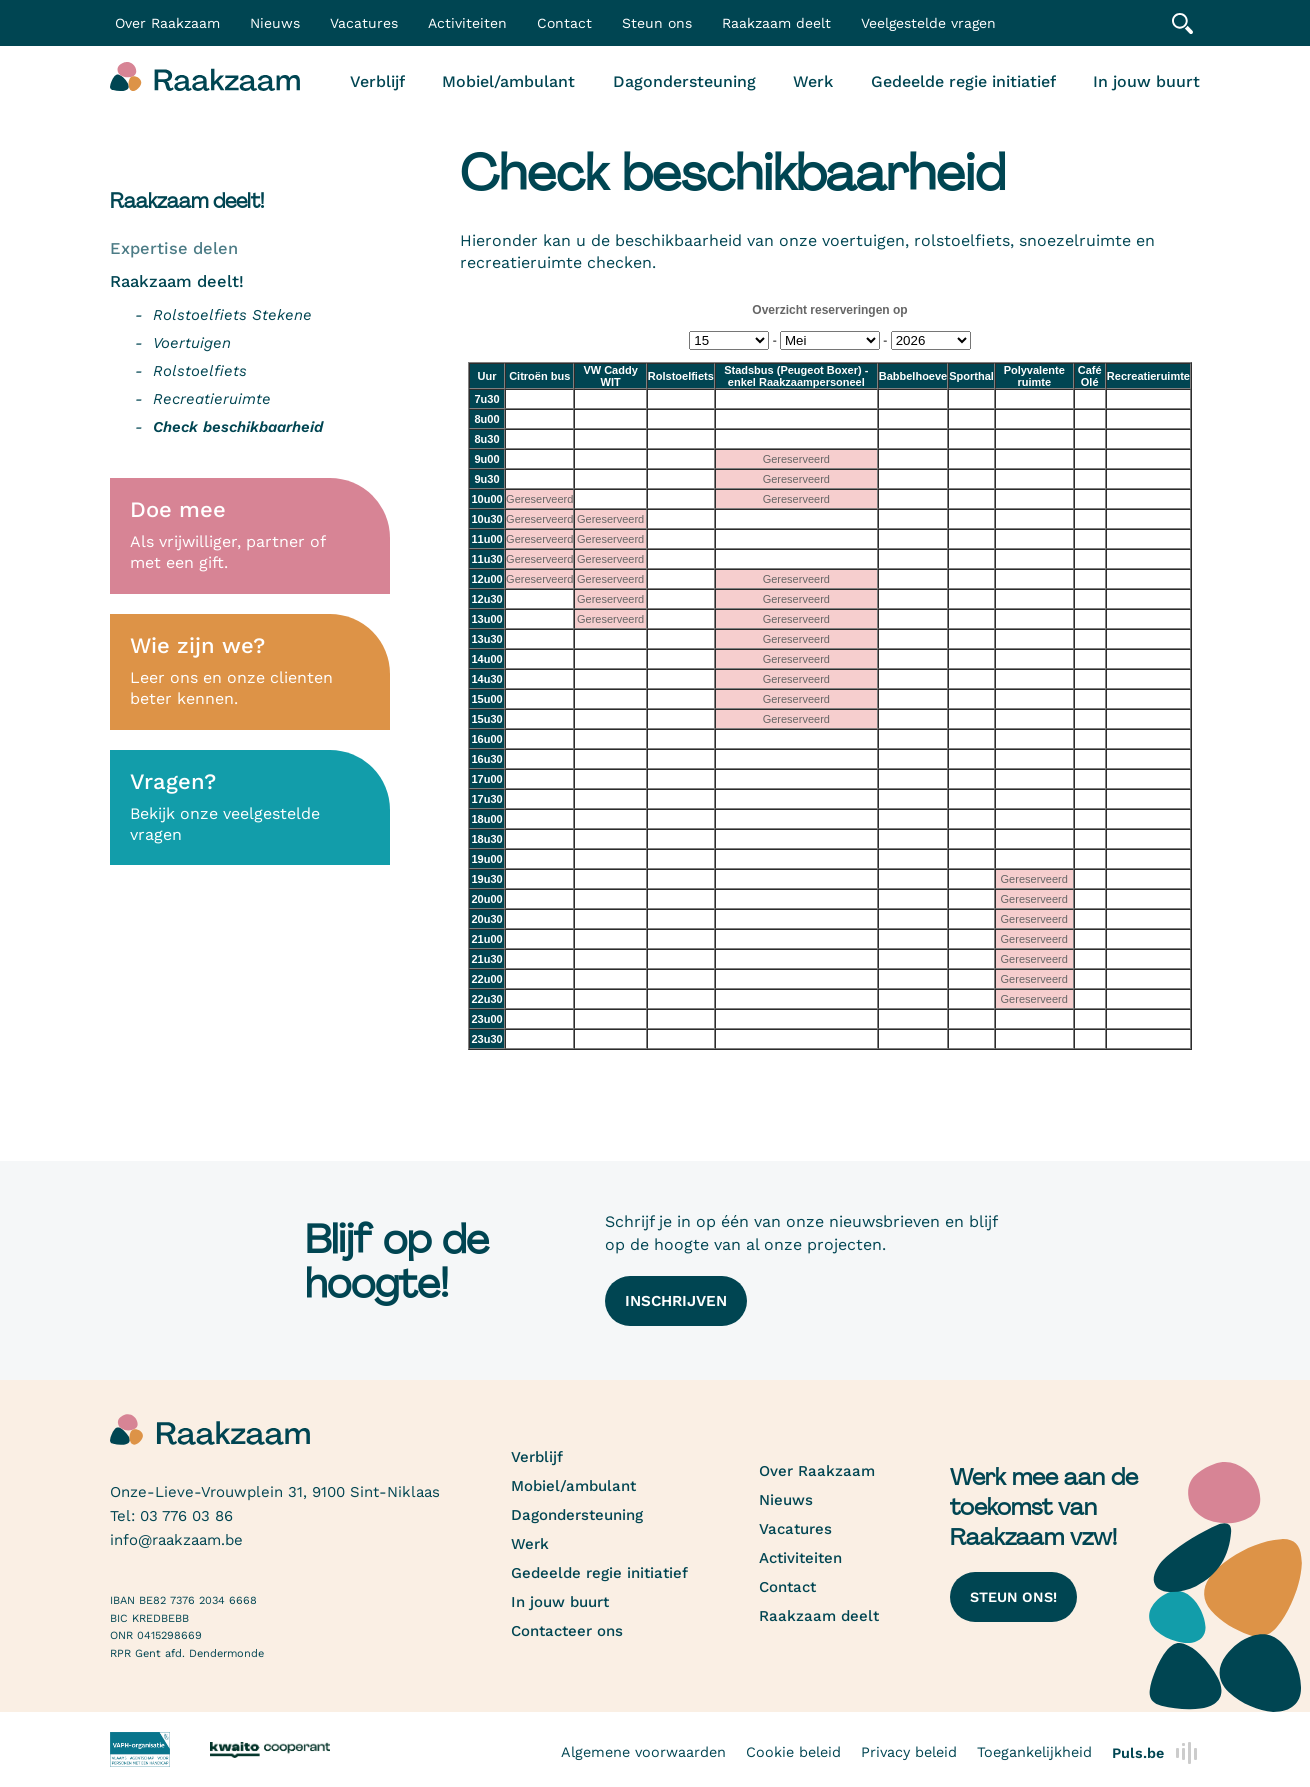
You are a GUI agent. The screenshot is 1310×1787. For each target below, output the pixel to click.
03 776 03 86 (186, 1516)
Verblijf (377, 81)
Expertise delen (174, 248)
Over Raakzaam (817, 1471)
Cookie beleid (793, 1751)
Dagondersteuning (684, 81)
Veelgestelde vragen (928, 23)
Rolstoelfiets (200, 371)
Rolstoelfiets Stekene (232, 315)
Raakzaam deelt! (177, 281)
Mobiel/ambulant (508, 81)
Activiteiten (467, 23)
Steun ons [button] (657, 23)
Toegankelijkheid (1034, 1751)
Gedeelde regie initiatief (963, 81)
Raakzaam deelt (776, 23)
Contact (564, 23)
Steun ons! (1013, 1597)
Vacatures (364, 23)
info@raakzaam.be (176, 1540)
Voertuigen (192, 343)
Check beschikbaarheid (238, 427)
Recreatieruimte (212, 399)
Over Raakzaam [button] (167, 23)
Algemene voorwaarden (643, 1751)
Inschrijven (676, 1301)
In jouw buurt (1146, 81)
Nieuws (275, 23)
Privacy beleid (909, 1751)
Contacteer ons (567, 1631)
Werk (813, 81)
